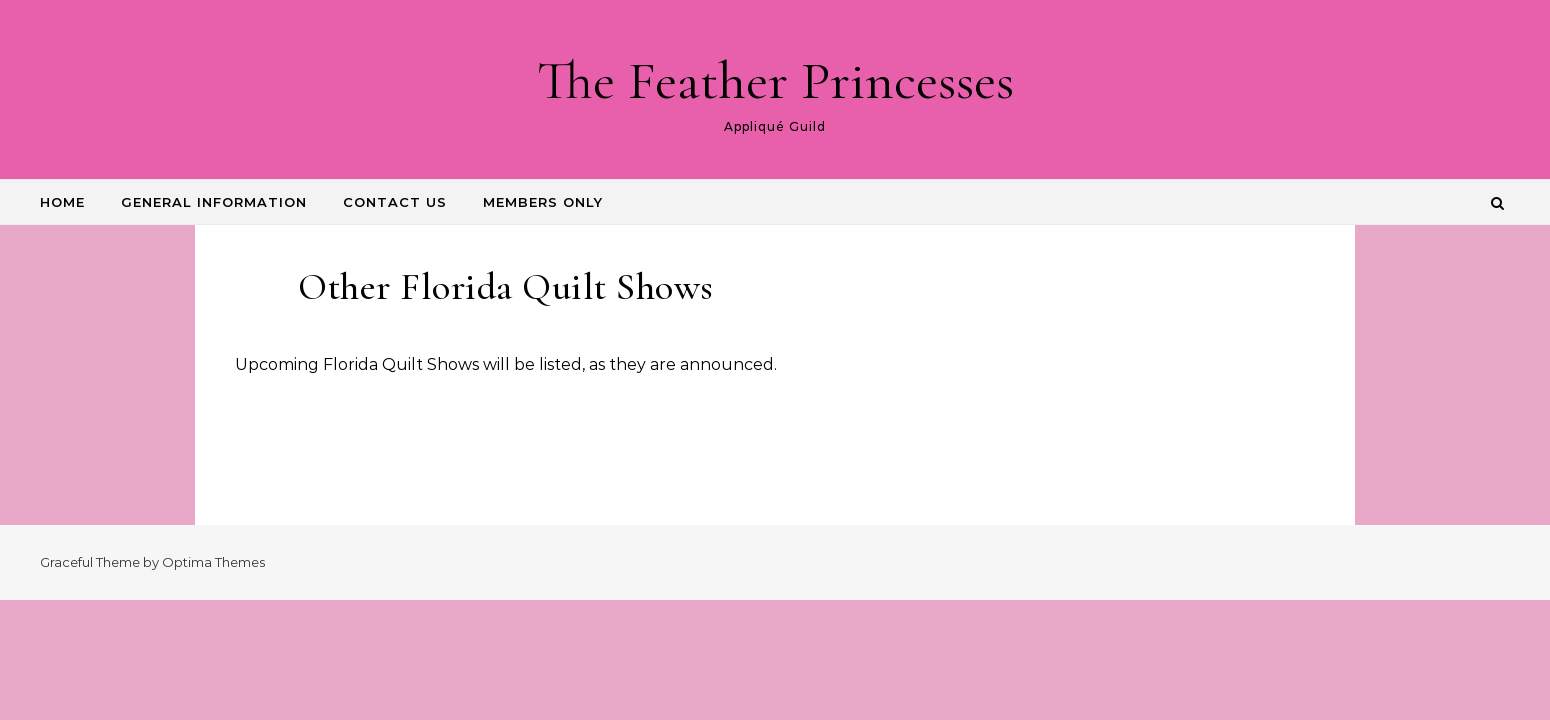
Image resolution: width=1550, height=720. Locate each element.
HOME (62, 202)
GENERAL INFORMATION (214, 202)
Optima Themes (213, 562)
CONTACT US (395, 202)
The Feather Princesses (775, 80)
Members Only (543, 202)
